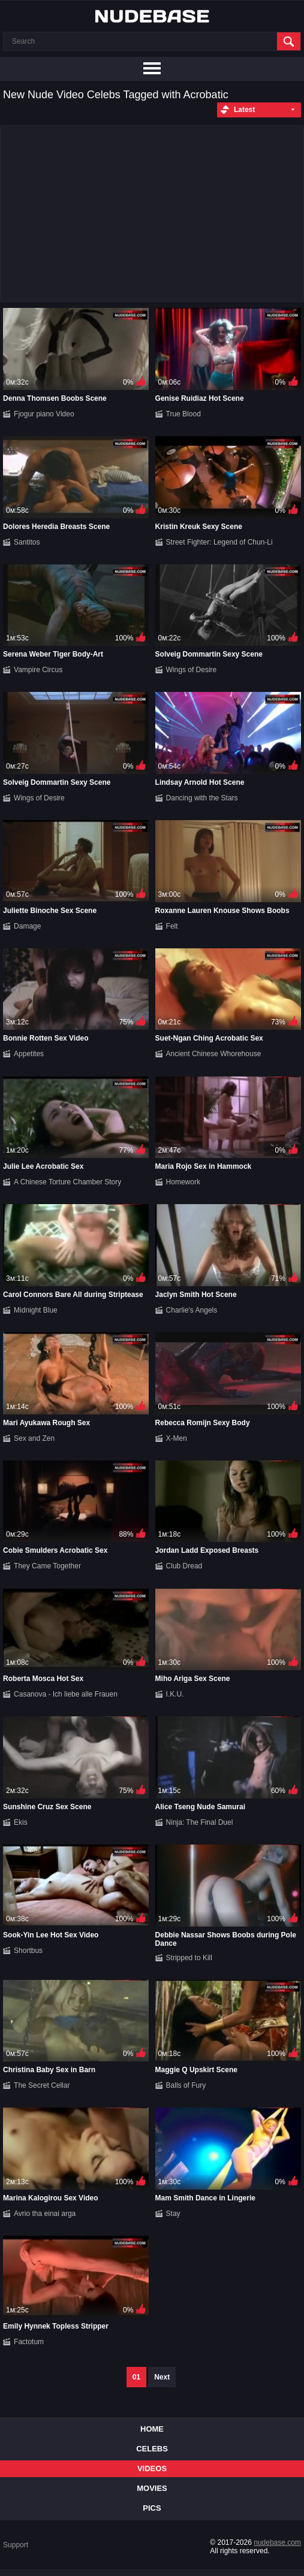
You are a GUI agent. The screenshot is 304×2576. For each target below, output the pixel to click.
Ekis (21, 1822)
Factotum (29, 2342)
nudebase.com (277, 2542)
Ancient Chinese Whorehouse (213, 1054)
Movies (152, 2488)
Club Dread (184, 1566)
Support (15, 2545)
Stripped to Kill (189, 1958)
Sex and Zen (34, 1438)
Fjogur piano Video (44, 414)
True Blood (183, 414)
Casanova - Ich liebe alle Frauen (66, 1694)
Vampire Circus (38, 670)
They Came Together (47, 1566)
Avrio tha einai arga (45, 2213)
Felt (172, 926)
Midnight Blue (36, 1310)
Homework (183, 1182)
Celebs (152, 2448)
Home (152, 2428)
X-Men (176, 1438)
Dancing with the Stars (202, 798)
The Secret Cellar (42, 2085)
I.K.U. (175, 1694)
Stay (173, 2213)
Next (162, 2377)
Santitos (27, 542)
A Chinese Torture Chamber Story (67, 1182)
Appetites (29, 1054)
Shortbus (28, 1950)
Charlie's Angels (192, 1310)
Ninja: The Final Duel (199, 1822)
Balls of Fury (186, 2085)
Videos (152, 2468)
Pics (152, 2508)
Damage (27, 926)
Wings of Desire (191, 670)
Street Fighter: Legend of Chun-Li (219, 542)
